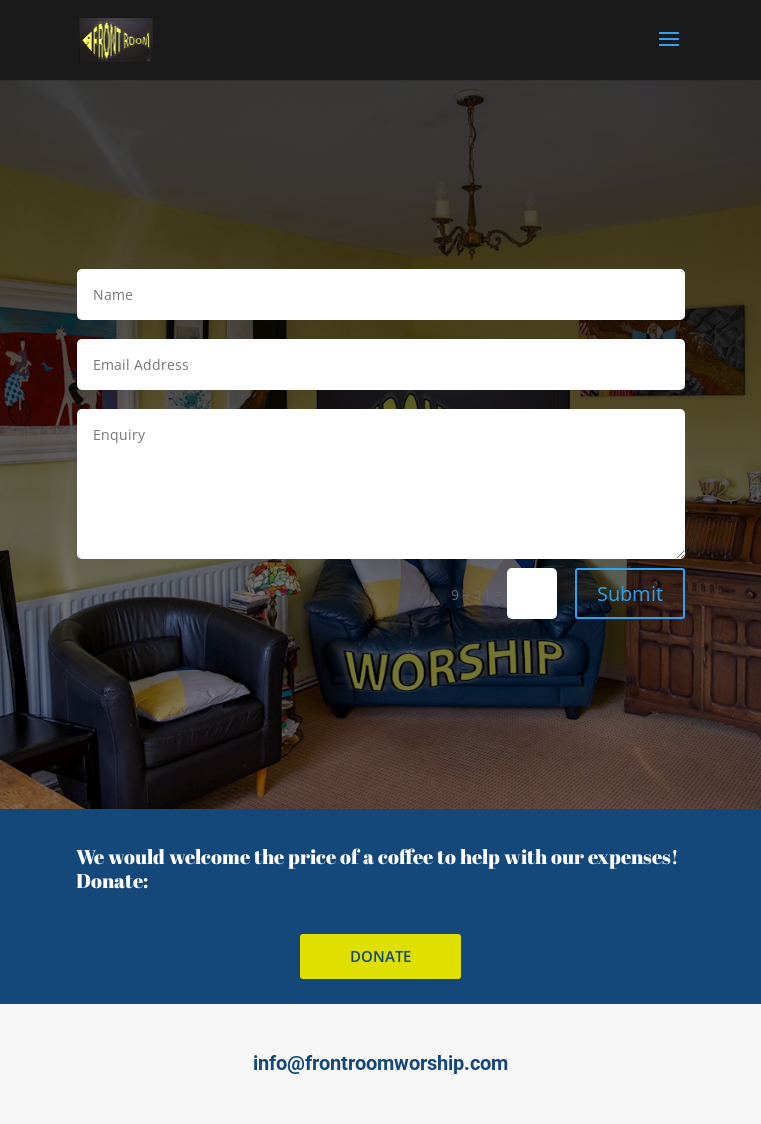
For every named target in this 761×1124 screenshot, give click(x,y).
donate (380, 956)
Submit (630, 593)
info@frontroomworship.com (380, 1063)
